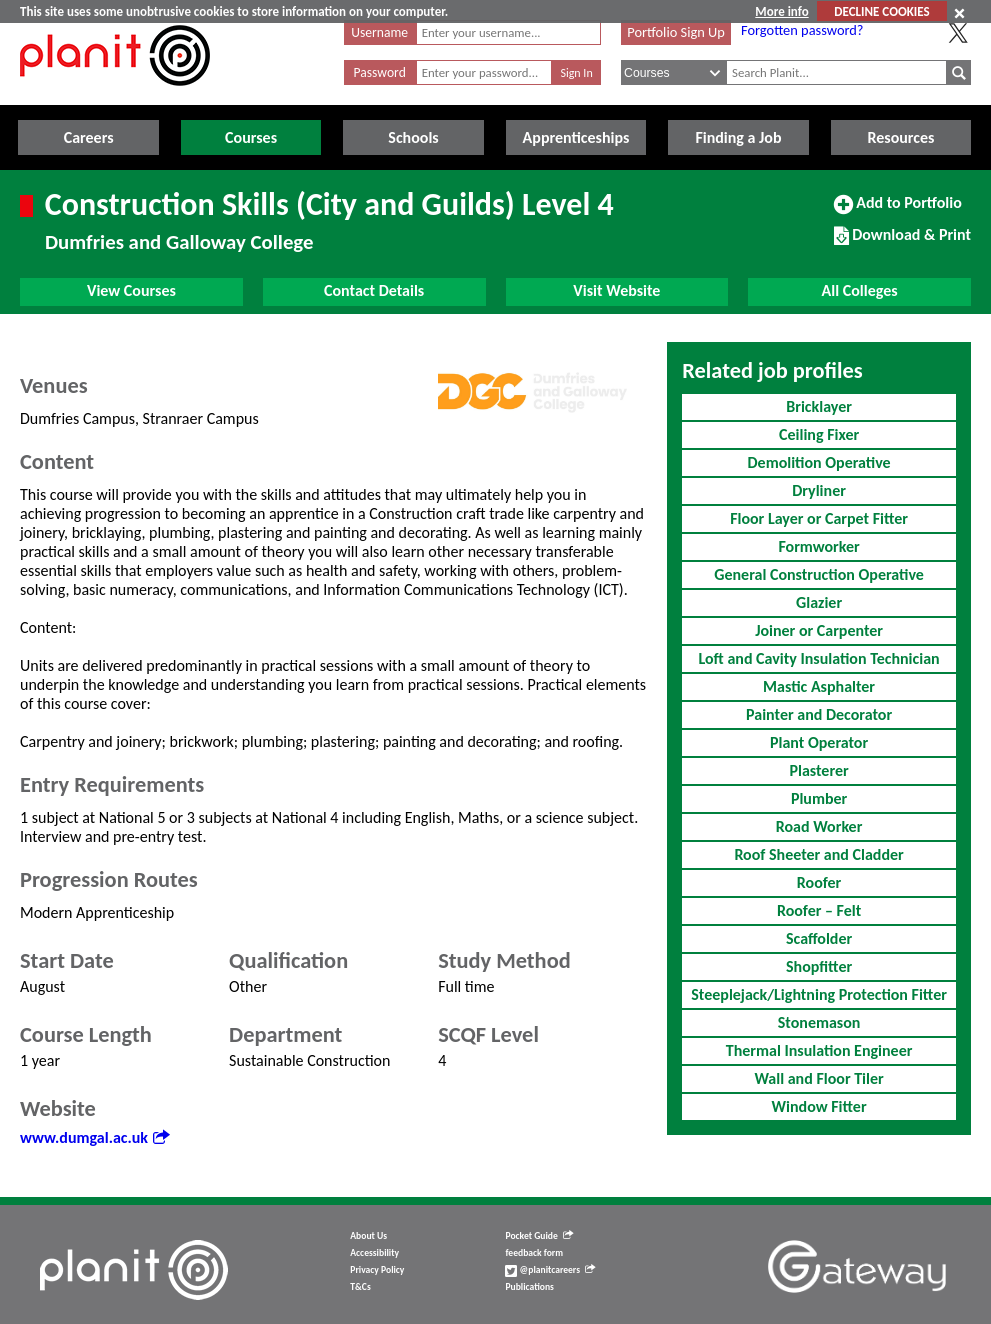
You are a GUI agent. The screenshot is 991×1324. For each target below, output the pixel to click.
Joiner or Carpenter (819, 630)
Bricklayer (819, 406)
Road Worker (819, 826)
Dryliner (819, 490)
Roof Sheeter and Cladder (818, 854)
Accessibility (374, 1253)
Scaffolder (819, 938)
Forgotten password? (802, 30)
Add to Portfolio (898, 211)
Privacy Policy (377, 1270)
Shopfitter (819, 966)
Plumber (819, 798)
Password (380, 72)
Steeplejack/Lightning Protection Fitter (819, 994)
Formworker (818, 546)
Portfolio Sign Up (676, 32)
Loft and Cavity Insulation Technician (819, 658)
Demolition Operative (818, 462)
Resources (900, 137)
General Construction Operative (819, 574)
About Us (368, 1236)
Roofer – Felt (819, 910)
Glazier (819, 602)
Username (379, 32)
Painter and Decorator (819, 714)
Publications (529, 1287)
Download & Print (902, 243)
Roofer (819, 882)
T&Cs (360, 1287)
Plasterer (818, 770)
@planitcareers (550, 1270)
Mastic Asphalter (819, 686)
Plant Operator (819, 742)
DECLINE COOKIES (881, 11)
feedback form (534, 1253)
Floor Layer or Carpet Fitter (819, 518)
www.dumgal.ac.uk (94, 1137)
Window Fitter (819, 1106)
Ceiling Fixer (819, 434)
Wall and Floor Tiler (818, 1078)
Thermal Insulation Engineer (819, 1050)
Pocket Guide (538, 1236)
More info (781, 11)
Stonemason (819, 1022)
